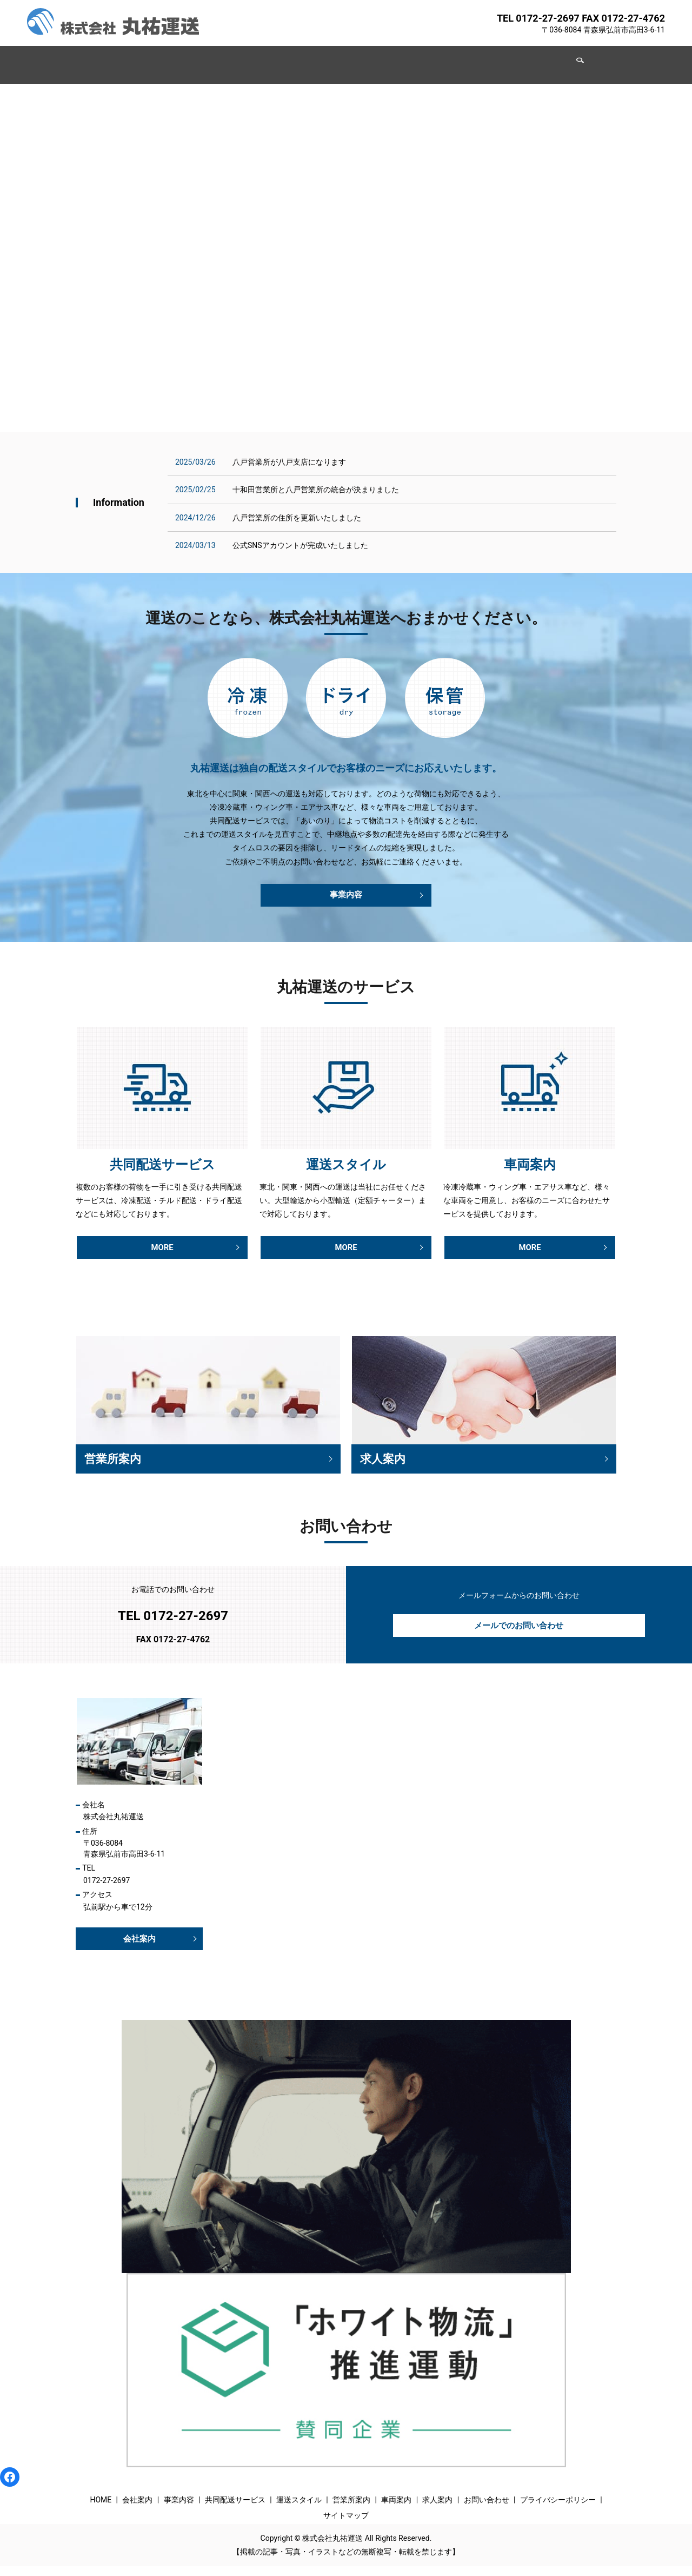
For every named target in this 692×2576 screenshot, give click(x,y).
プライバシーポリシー (558, 2509)
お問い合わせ (541, 59)
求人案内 (489, 59)
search (584, 59)
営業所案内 (394, 59)
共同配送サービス (269, 59)
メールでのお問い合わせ (519, 1633)
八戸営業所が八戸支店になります (289, 462)
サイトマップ (346, 2525)
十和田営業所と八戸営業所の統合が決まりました (315, 489)
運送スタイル (337, 59)
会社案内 (163, 59)
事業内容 (209, 59)
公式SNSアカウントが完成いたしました (300, 545)
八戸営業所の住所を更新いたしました (296, 517)
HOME (122, 59)
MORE (162, 1250)
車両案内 (443, 59)
